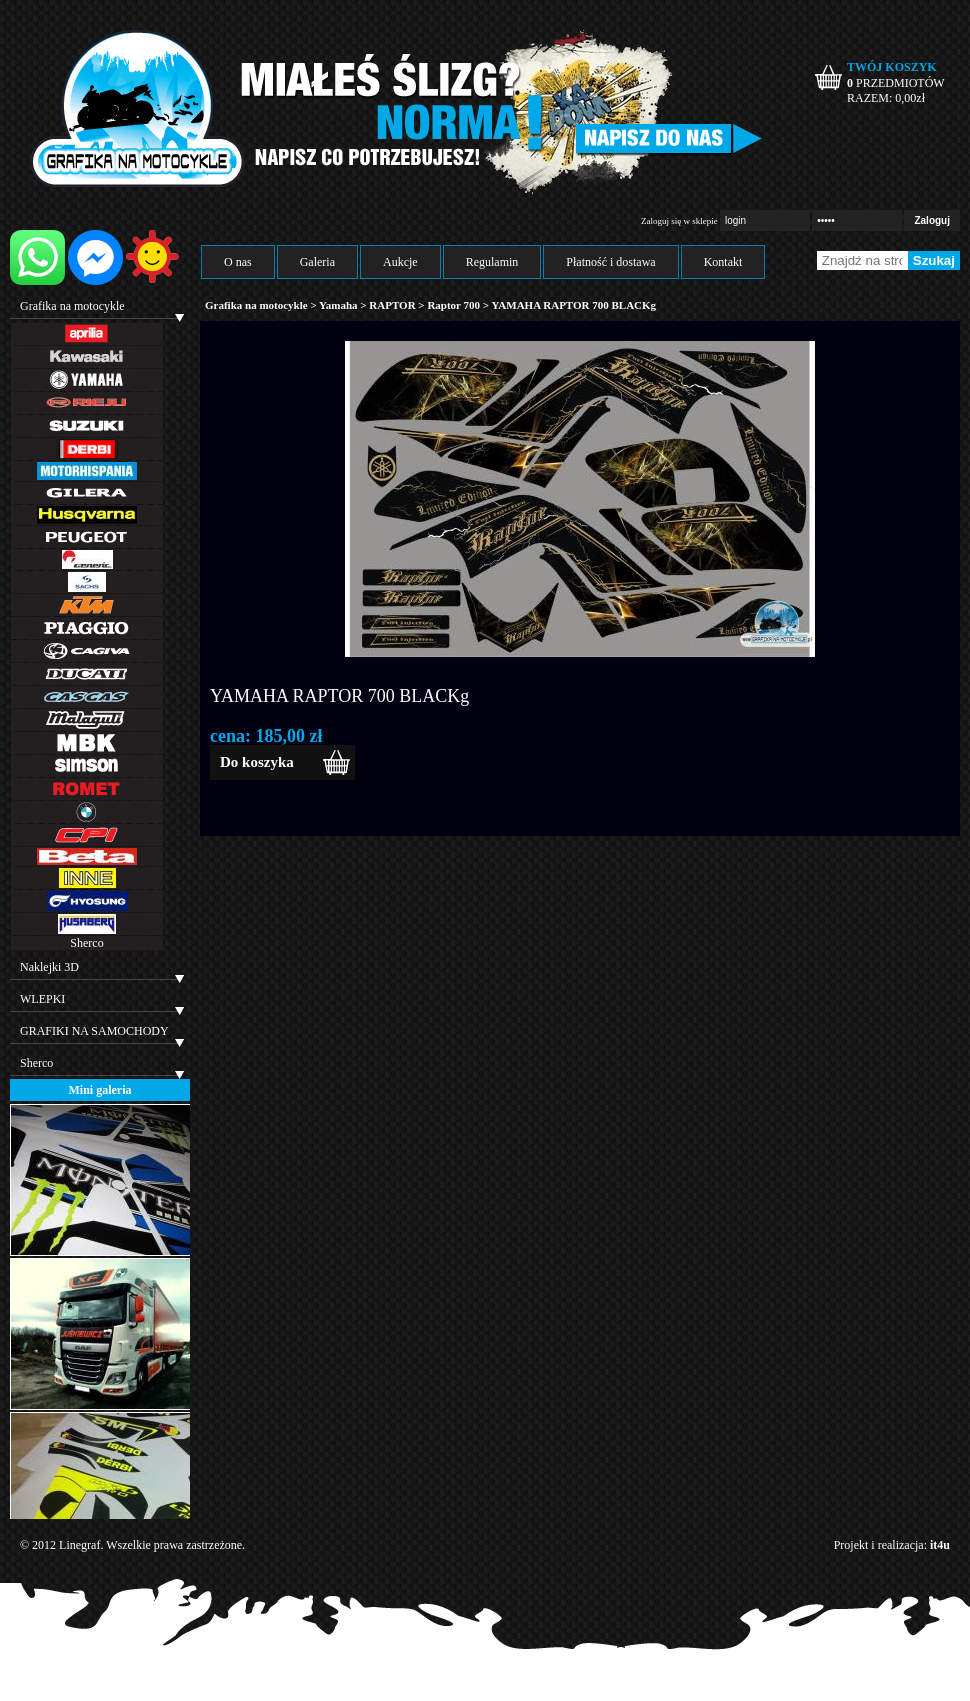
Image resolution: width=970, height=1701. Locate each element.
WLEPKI (42, 999)
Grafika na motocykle (72, 306)
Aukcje (400, 262)
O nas (238, 262)
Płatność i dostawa (610, 262)
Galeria (317, 262)
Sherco (86, 943)
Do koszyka (257, 762)
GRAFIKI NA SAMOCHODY (94, 1031)
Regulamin (492, 262)
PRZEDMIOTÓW (896, 83)
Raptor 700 (454, 305)
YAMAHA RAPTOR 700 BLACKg (339, 696)
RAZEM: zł (886, 98)
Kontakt (723, 262)
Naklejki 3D (49, 967)
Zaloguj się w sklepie (679, 221)
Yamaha (338, 305)
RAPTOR (392, 305)
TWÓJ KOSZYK (892, 67)
